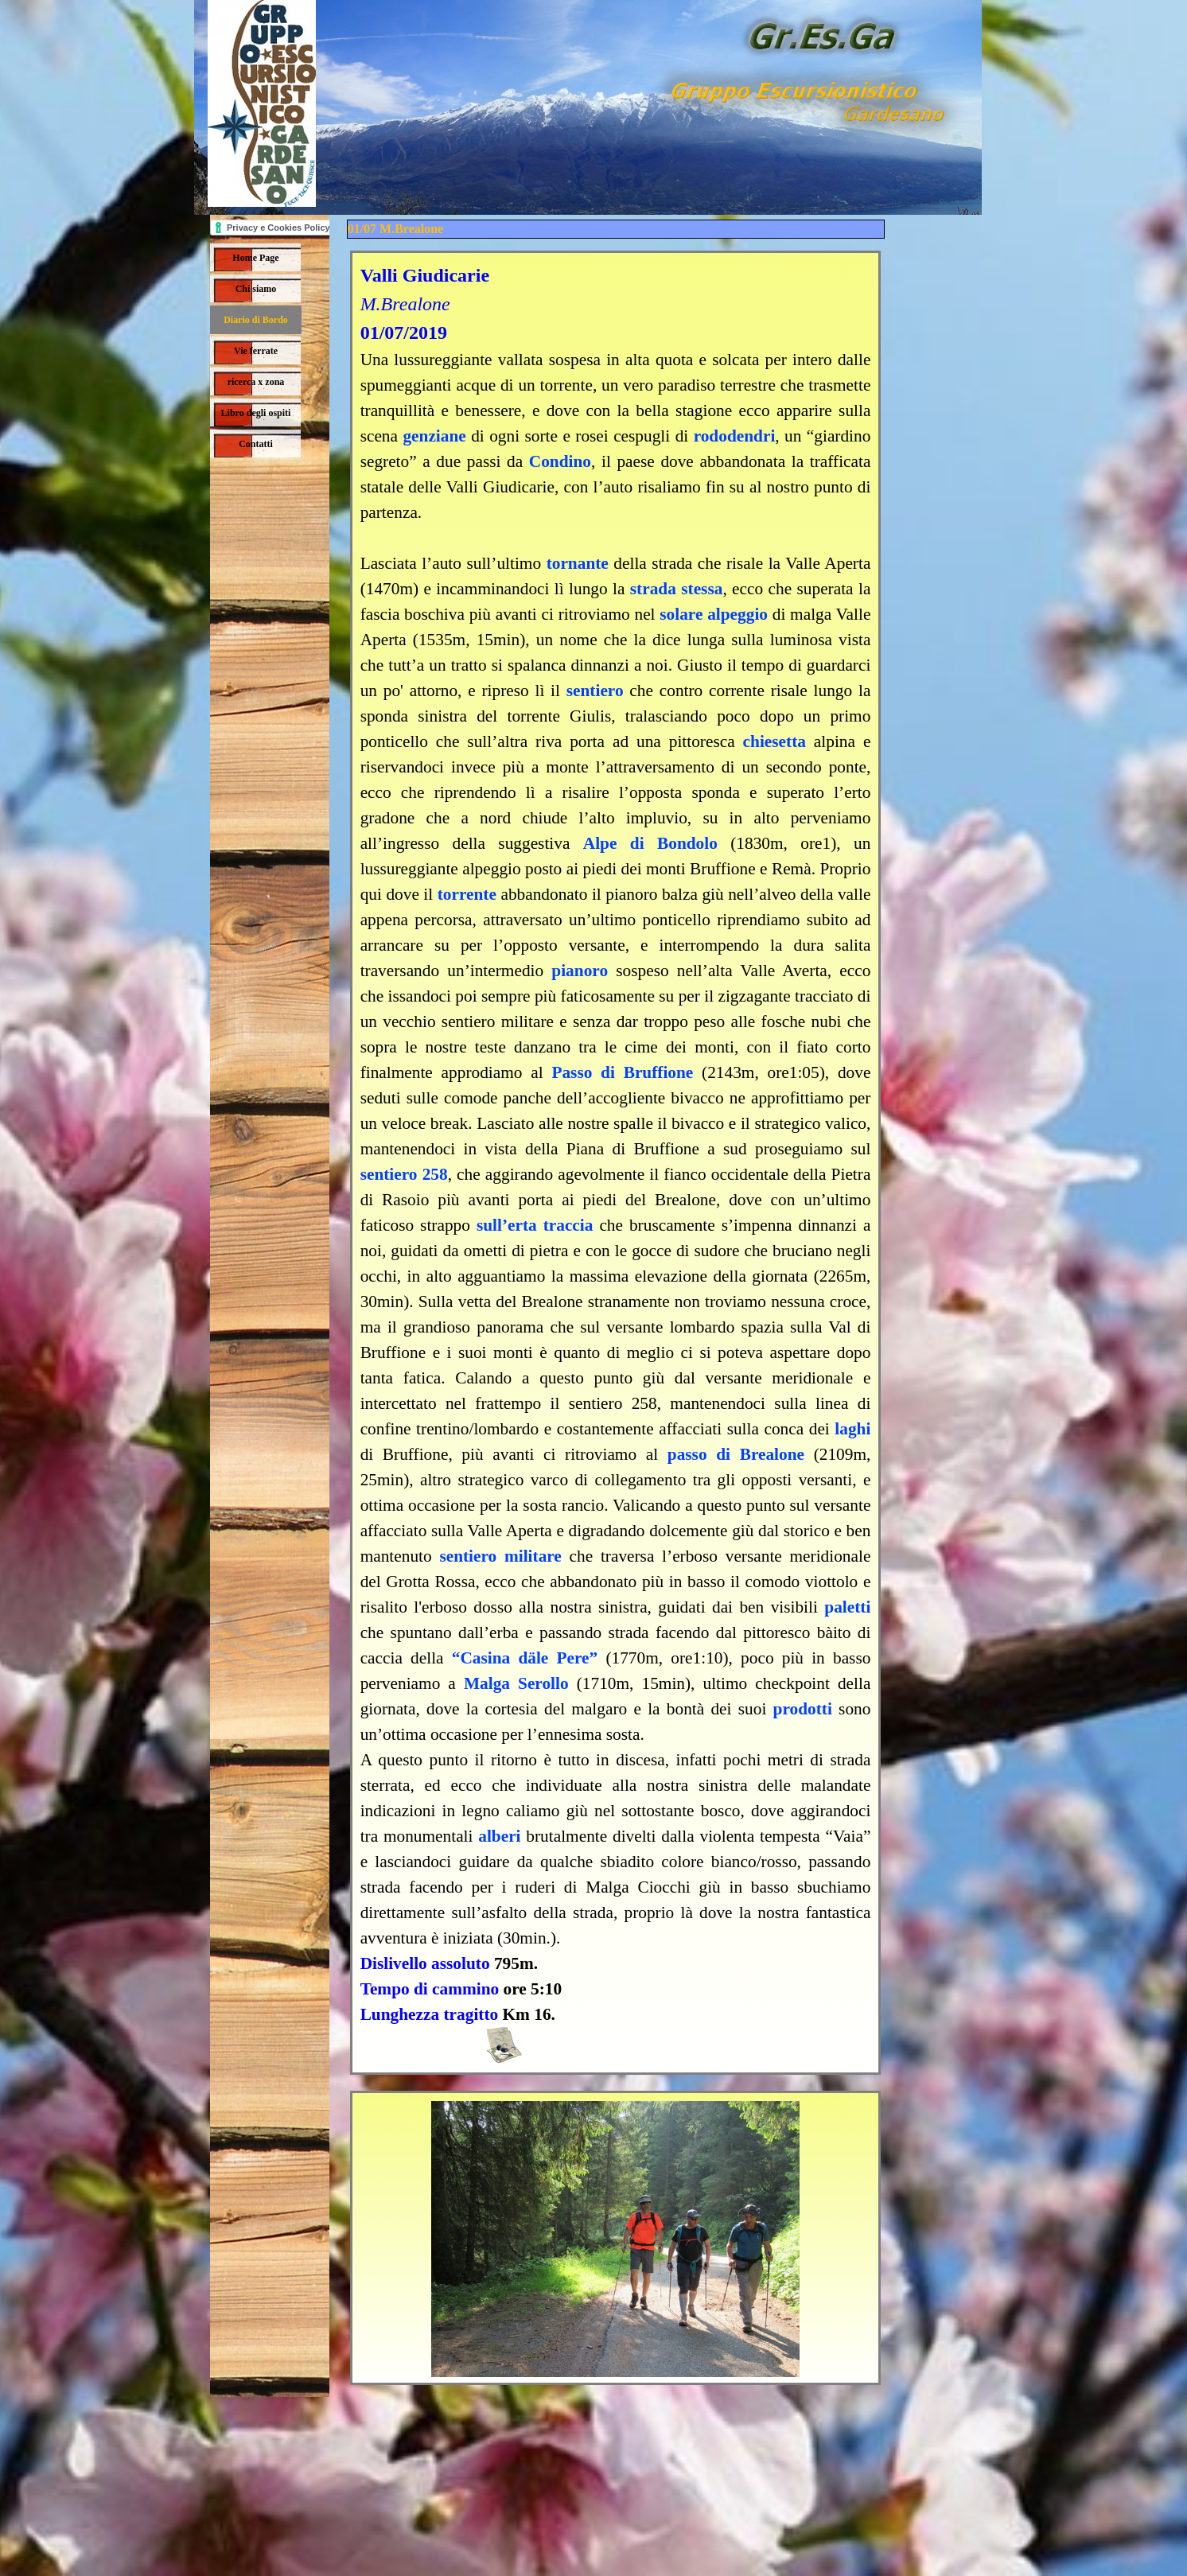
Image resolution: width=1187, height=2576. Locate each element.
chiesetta (774, 741)
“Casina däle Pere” (525, 1657)
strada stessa (676, 588)
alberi (499, 1836)
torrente (467, 894)
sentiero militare (500, 1556)
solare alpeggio (714, 614)
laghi (852, 1428)
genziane (434, 436)
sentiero (595, 690)
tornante (578, 563)
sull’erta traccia (535, 1225)
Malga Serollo (516, 1683)
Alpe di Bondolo (650, 843)
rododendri (735, 436)
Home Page (255, 257)
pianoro (579, 970)
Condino (560, 461)
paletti (847, 1607)
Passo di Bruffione (622, 1072)
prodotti (802, 1708)
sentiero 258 (404, 1174)
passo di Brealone (735, 1454)
